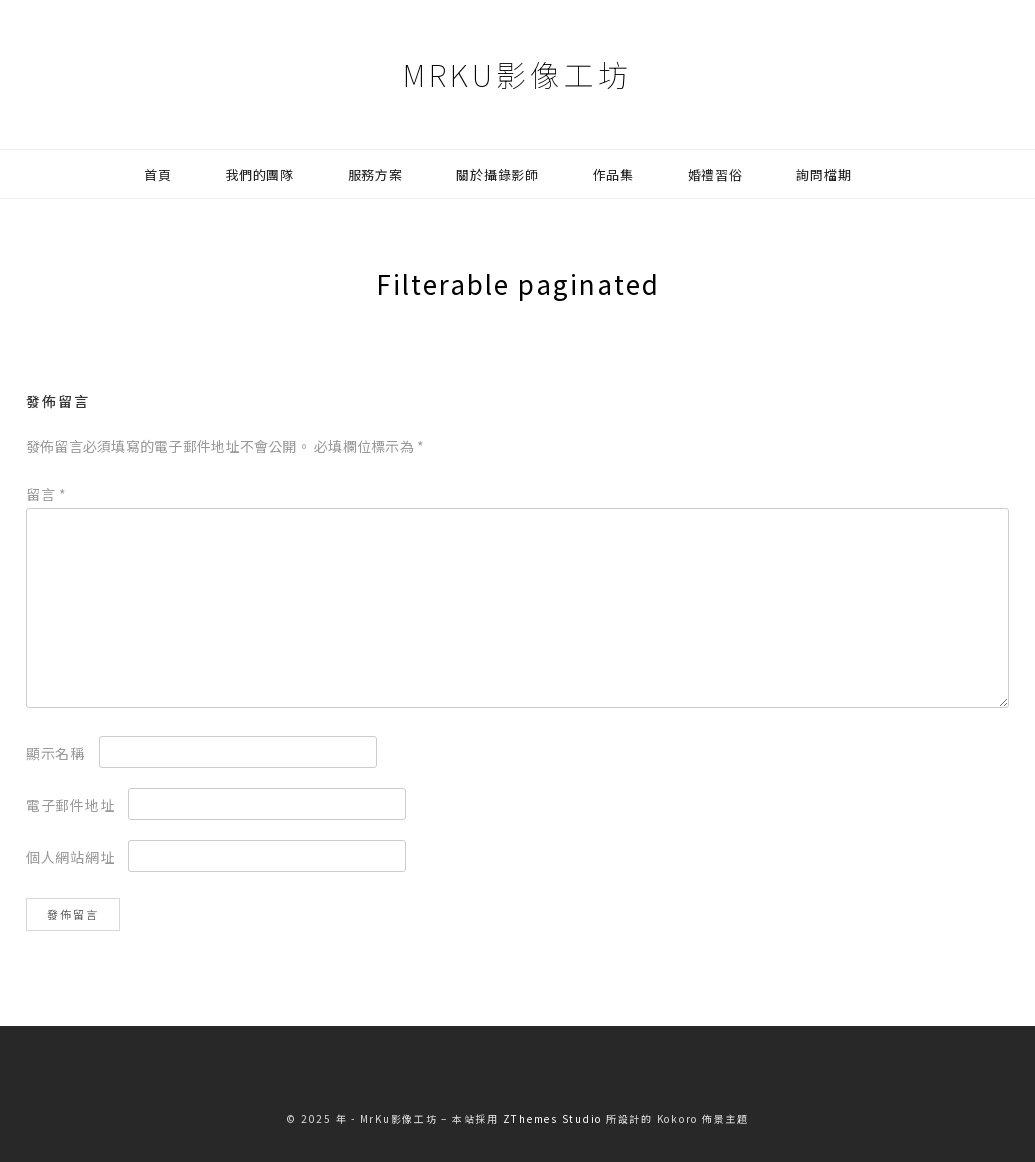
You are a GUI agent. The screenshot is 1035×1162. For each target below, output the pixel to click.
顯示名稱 (55, 753)
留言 (46, 494)
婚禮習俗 (715, 174)
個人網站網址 (70, 857)
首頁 (158, 174)
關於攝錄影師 (497, 174)
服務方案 (375, 174)
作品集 (613, 174)
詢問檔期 (823, 174)
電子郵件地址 (70, 805)
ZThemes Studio (553, 1118)
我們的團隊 (259, 174)
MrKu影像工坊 (517, 74)
